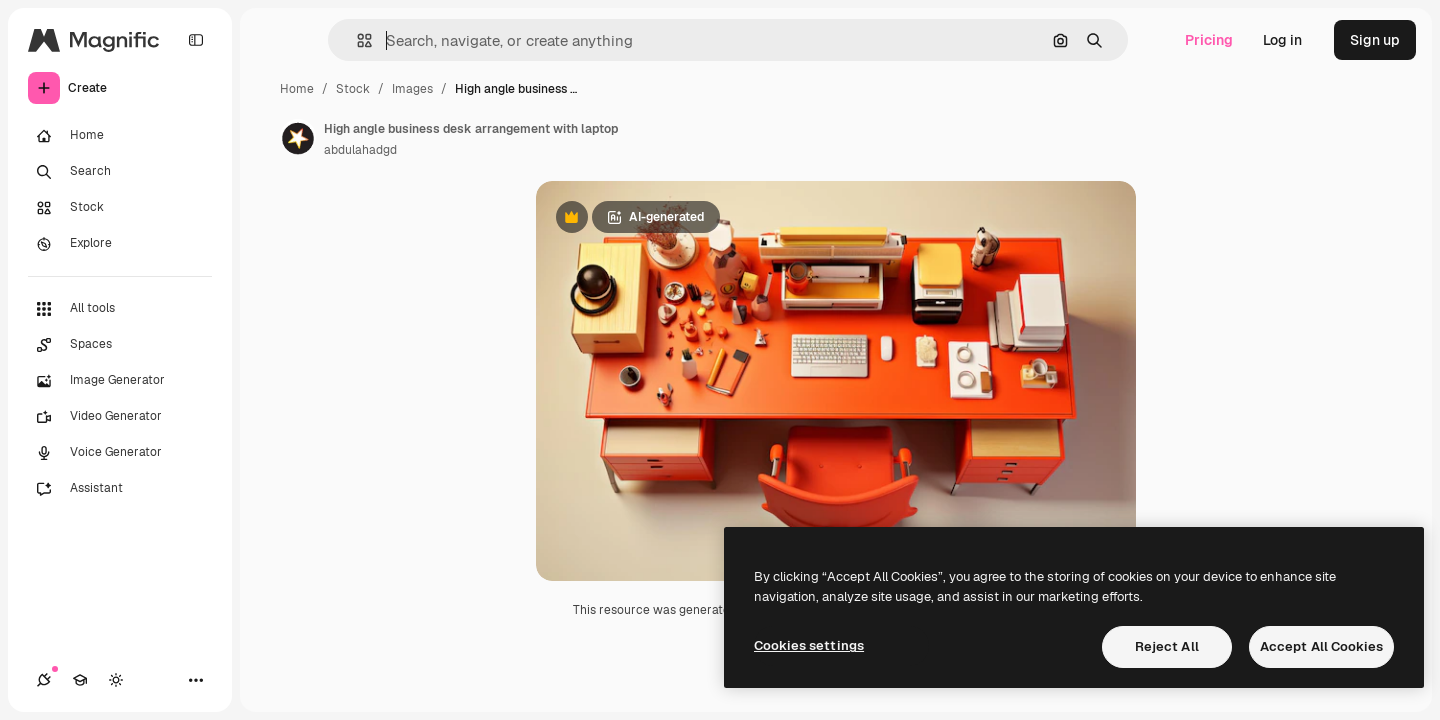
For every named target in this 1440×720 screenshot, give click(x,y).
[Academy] (80, 680)
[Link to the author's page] (298, 137)
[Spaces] (120, 345)
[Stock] (120, 208)
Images (412, 89)
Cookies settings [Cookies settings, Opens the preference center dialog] (809, 645)
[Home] (120, 136)
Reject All (1167, 646)
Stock (353, 89)
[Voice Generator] (120, 453)
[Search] (120, 172)
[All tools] (120, 309)
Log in (1282, 40)
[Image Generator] (120, 381)
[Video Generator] (120, 417)
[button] (356, 40)
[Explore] (120, 244)
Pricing (1209, 40)
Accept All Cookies (1321, 646)
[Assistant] (120, 489)
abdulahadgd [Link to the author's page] (360, 150)
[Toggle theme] (116, 680)
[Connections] (44, 680)
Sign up (1375, 40)
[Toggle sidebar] (196, 40)
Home (297, 89)
